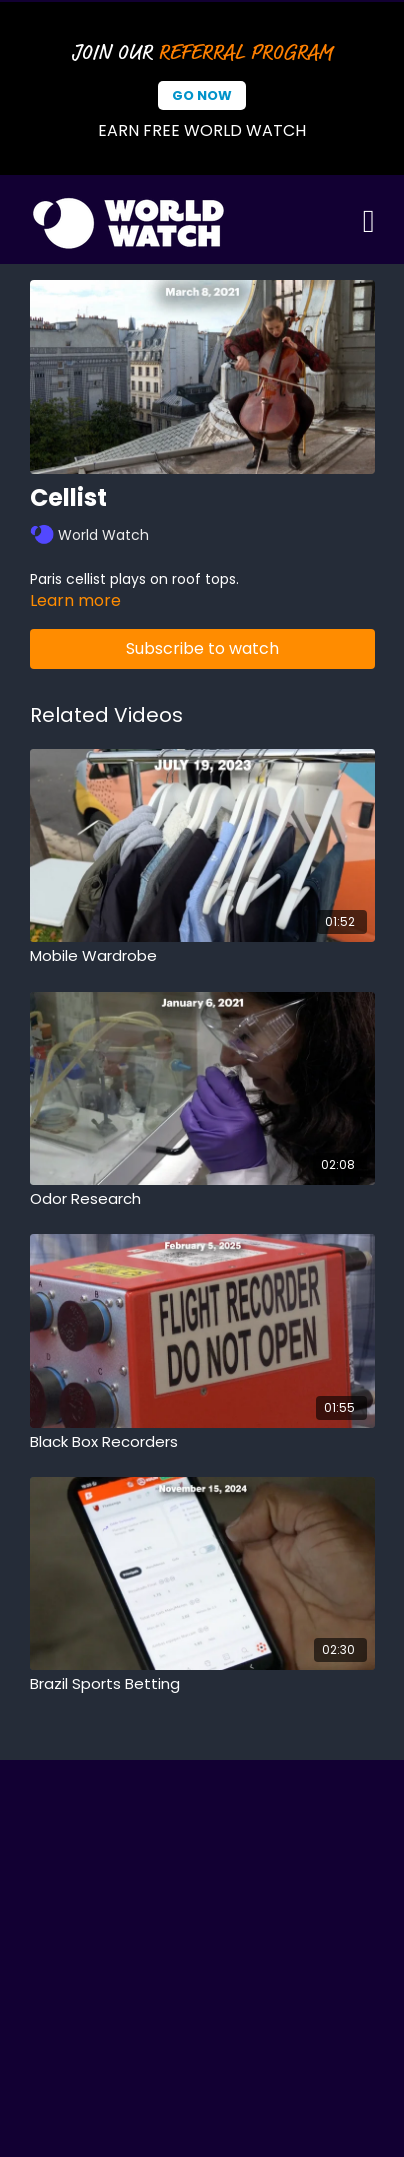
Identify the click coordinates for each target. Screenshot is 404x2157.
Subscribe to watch (202, 648)
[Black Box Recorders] (202, 1442)
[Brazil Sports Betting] (202, 1684)
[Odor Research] (202, 1199)
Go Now (202, 95)
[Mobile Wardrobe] (202, 956)
